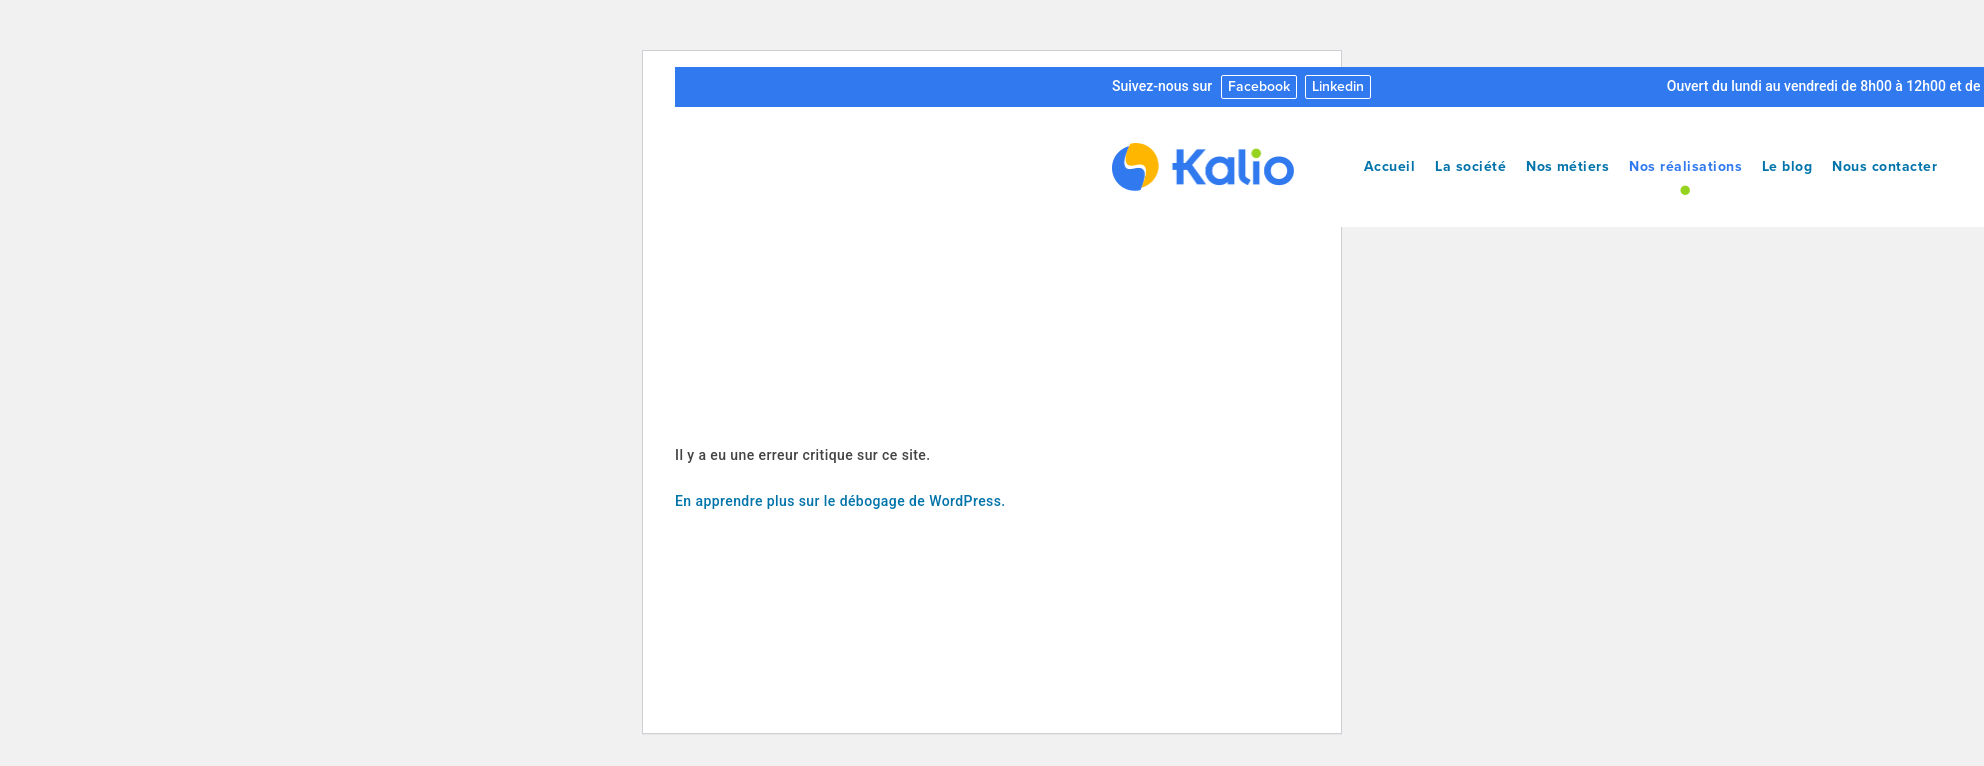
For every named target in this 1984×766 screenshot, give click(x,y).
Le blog (1787, 166)
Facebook (1259, 86)
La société (1470, 166)
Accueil (1389, 166)
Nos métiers (1567, 166)
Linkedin (1338, 86)
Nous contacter (1884, 166)
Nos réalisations (1685, 166)
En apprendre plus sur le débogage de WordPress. (840, 501)
